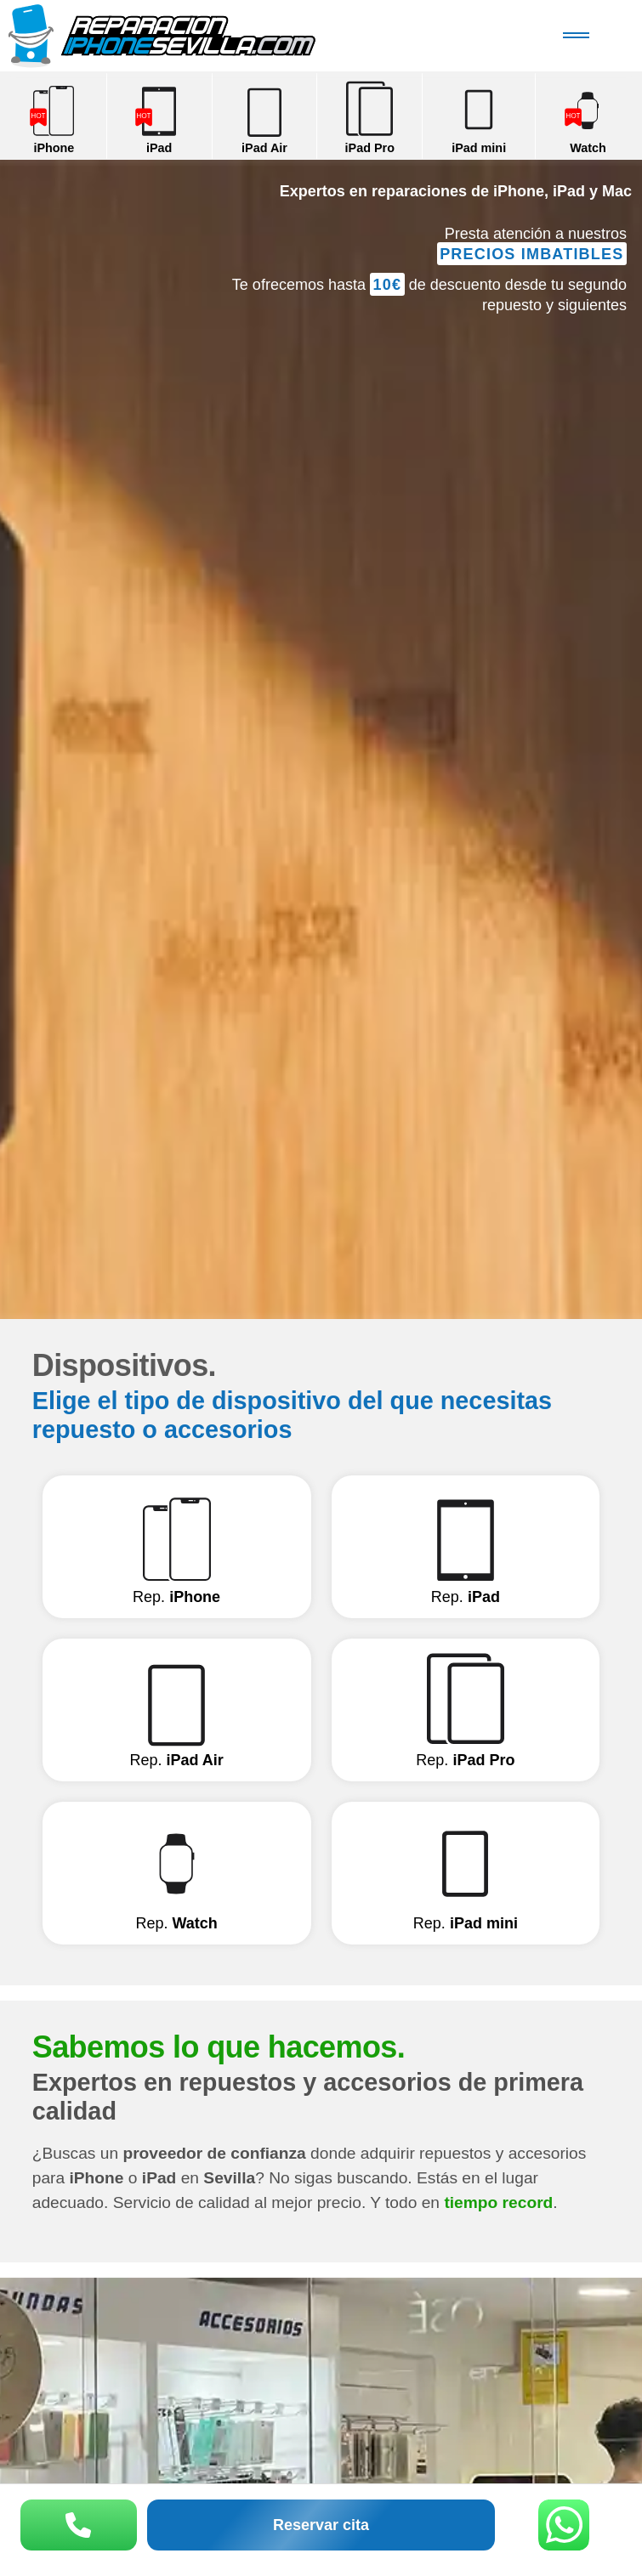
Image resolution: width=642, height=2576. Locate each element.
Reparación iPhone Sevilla (205, 35)
